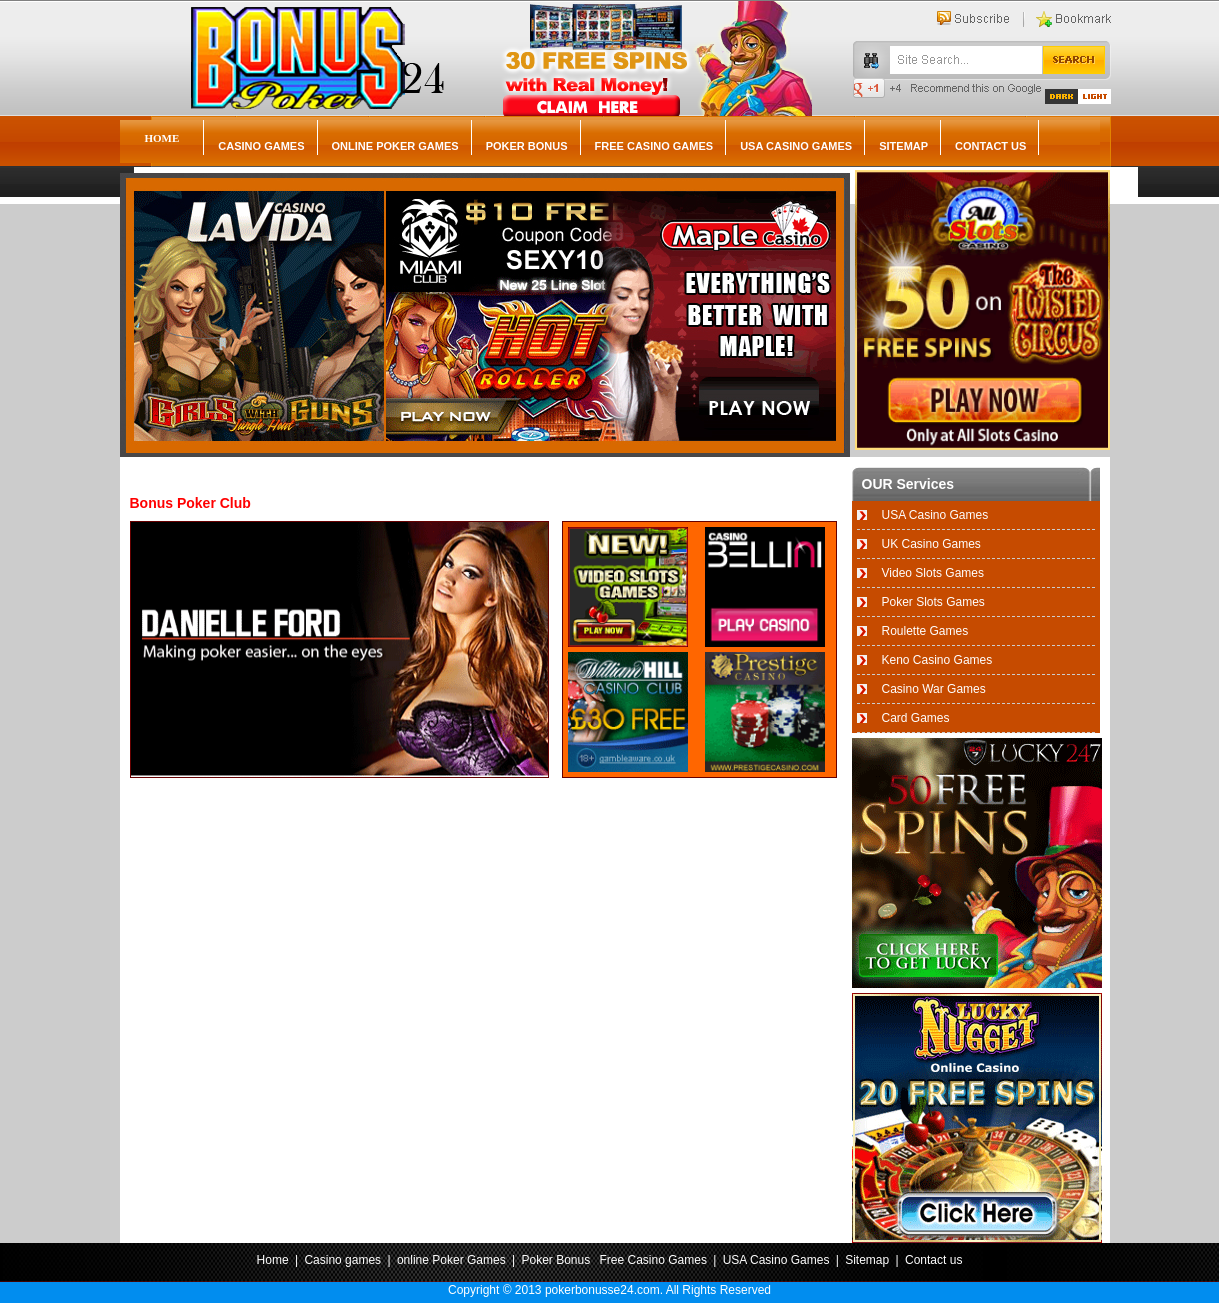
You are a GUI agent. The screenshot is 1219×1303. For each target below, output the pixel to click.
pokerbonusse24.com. (604, 1290)
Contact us (990, 146)
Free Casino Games (654, 146)
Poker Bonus (527, 146)
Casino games (261, 146)
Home (162, 138)
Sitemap (903, 146)
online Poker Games (395, 146)
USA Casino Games (796, 146)
